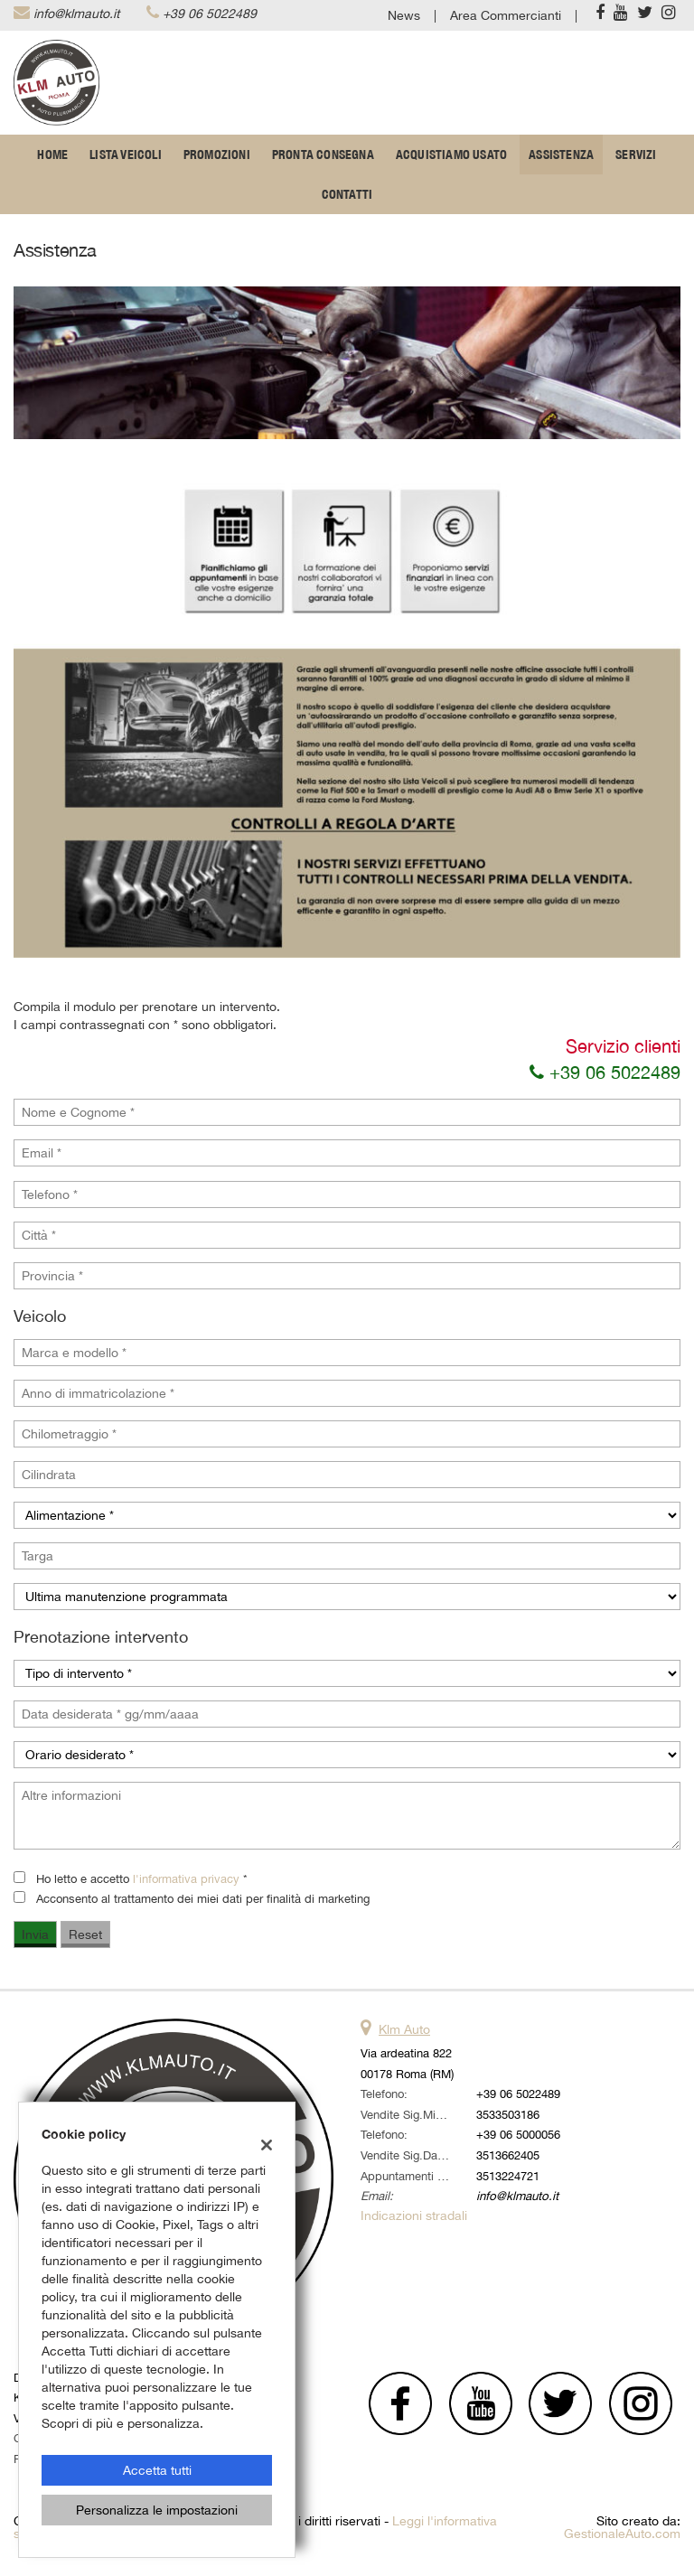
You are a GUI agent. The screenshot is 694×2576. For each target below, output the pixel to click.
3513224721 (507, 2176)
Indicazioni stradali (414, 2215)
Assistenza (561, 154)
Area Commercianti (505, 15)
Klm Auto (404, 2029)
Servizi (635, 154)
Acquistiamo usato (451, 154)
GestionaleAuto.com (622, 2533)
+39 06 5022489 (210, 13)
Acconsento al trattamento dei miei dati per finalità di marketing (203, 1898)
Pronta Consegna (323, 154)
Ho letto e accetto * (142, 1878)
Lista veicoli (125, 154)
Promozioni (216, 154)
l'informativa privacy (186, 1878)
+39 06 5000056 (518, 2134)
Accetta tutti (157, 2470)
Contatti (347, 194)
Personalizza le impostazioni (157, 2510)
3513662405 (507, 2155)
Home (52, 154)
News (404, 15)
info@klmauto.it (76, 13)
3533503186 (507, 2114)
